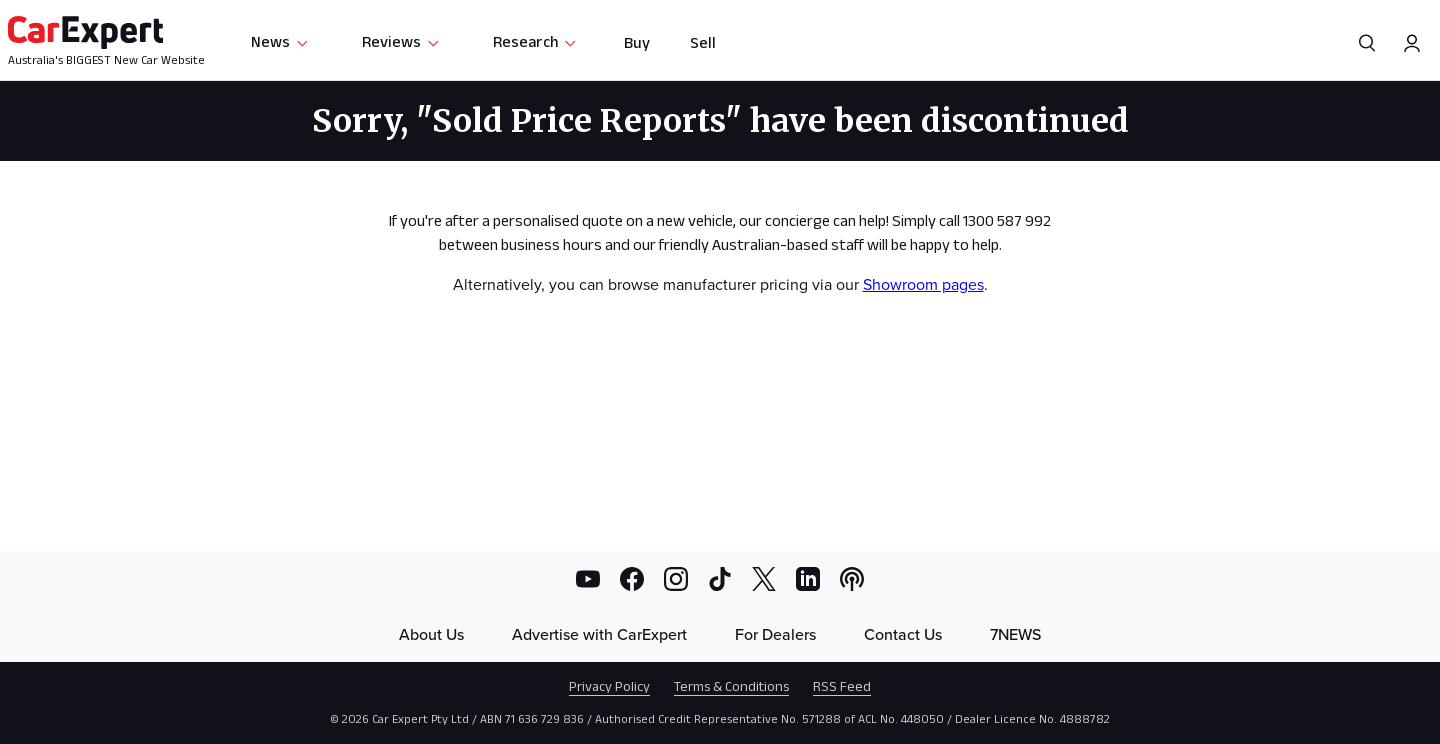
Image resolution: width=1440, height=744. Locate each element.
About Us (431, 634)
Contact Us (903, 634)
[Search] (1367, 43)
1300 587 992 (1007, 220)
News (280, 41)
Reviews (401, 41)
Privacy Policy (609, 686)
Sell (703, 42)
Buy (637, 42)
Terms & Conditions (731, 686)
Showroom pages (923, 284)
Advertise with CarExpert (599, 634)
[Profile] (1412, 43)
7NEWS (1015, 634)
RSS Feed (842, 686)
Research (535, 41)
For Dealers (775, 634)
